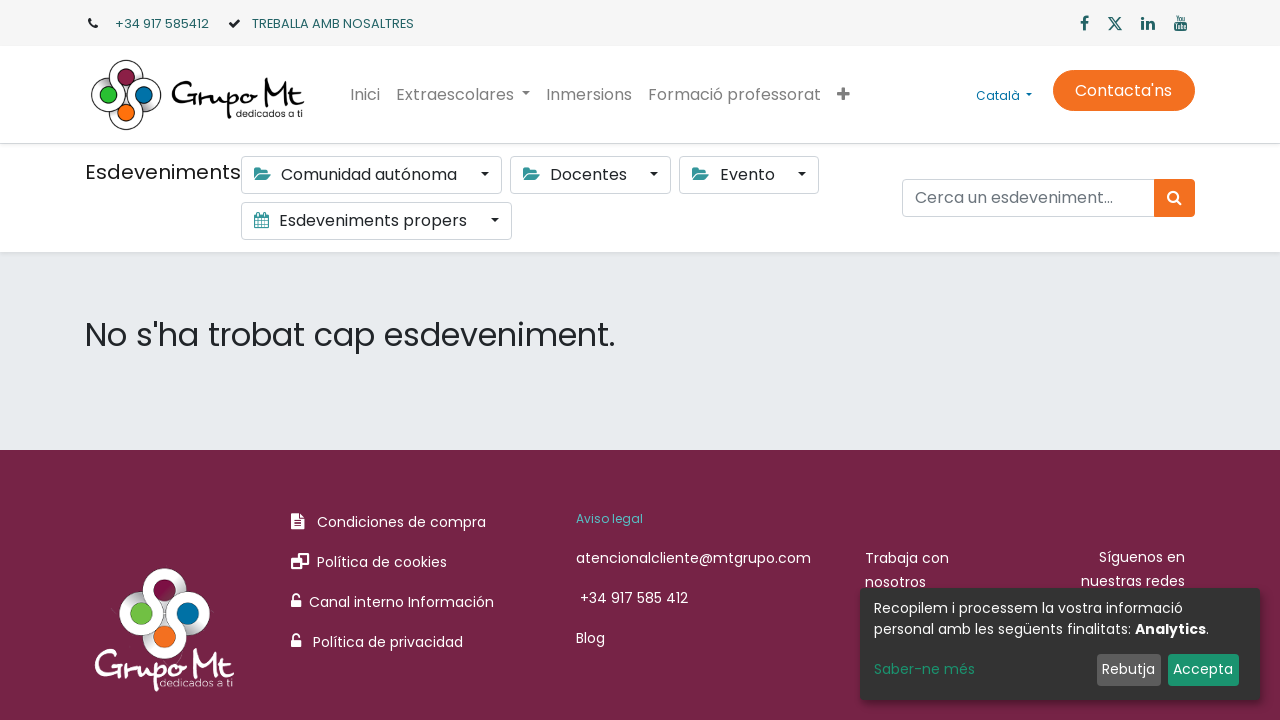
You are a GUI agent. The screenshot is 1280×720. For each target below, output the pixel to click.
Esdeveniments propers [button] (362, 220)
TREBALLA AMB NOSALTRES (333, 23)
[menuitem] (365, 95)
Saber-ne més (924, 669)
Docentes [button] (577, 174)
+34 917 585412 (162, 23)
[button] (843, 95)
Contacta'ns (1123, 90)
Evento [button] (735, 174)
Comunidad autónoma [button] (357, 174)
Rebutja (1128, 669)
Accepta (1203, 669)
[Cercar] (1174, 198)
